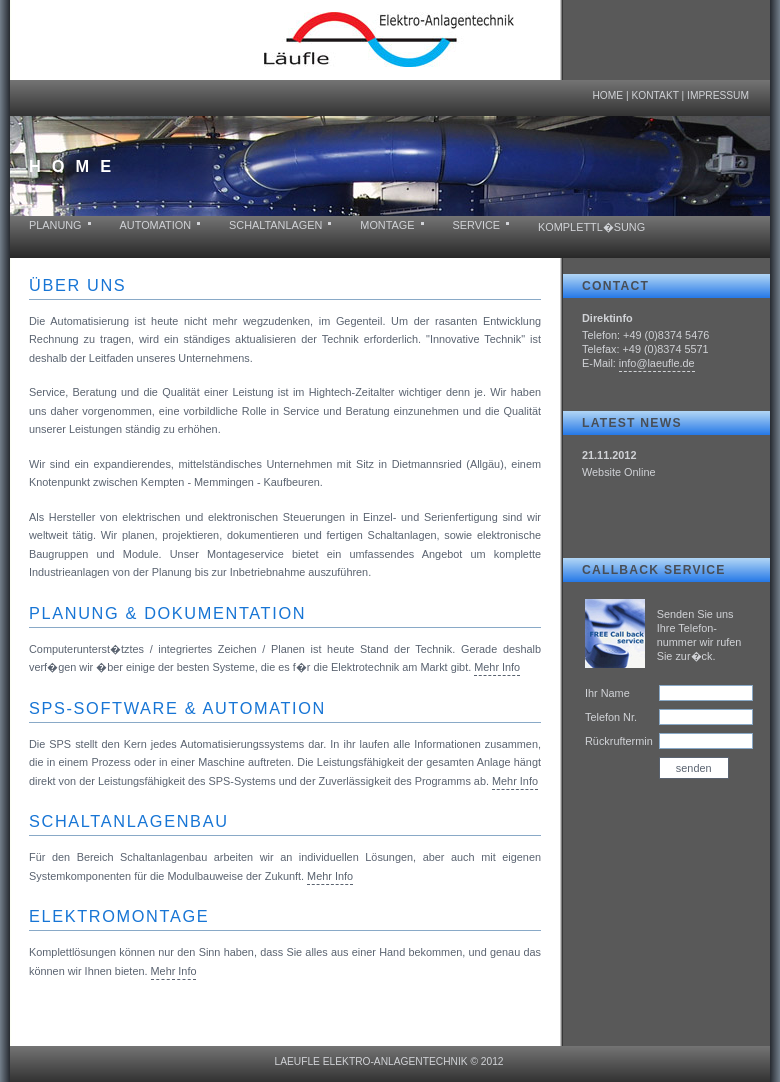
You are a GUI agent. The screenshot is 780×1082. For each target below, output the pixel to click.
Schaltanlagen (275, 225)
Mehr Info (497, 667)
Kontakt (654, 95)
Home (607, 95)
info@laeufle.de (657, 363)
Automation (156, 225)
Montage (387, 225)
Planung (55, 225)
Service (477, 225)
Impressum (718, 95)
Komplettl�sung (591, 227)
